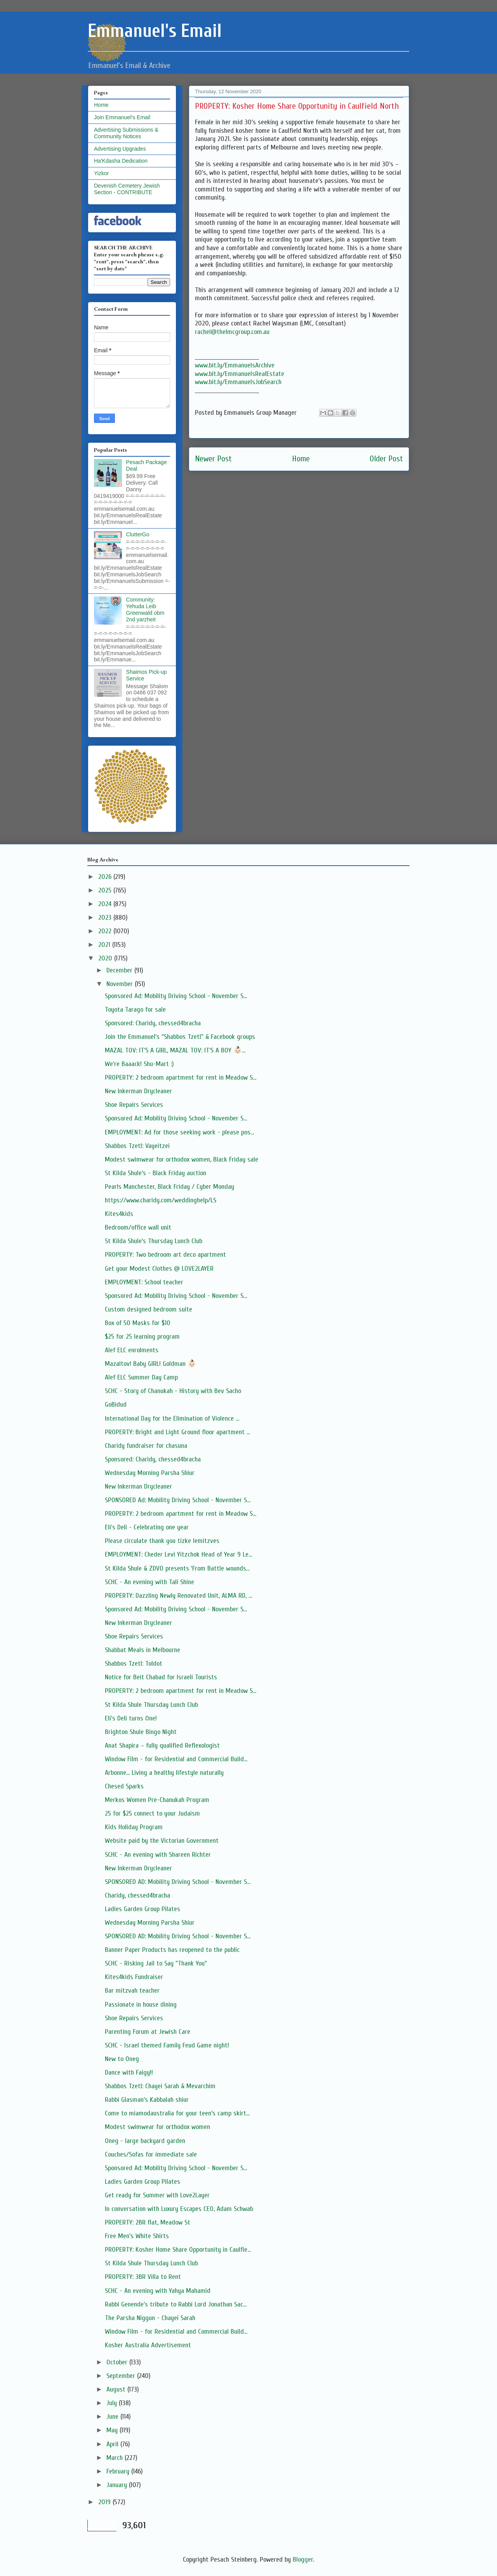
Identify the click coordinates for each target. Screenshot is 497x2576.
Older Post (386, 459)
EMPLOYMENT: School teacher (144, 1282)
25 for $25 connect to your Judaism (152, 1813)
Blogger (303, 2559)
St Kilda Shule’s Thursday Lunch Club (153, 1241)
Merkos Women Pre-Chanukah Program (157, 1800)
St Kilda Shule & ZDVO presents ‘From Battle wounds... (177, 1568)
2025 (105, 890)
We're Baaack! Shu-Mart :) (139, 1064)
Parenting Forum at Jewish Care (147, 2032)
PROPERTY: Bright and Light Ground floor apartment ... (177, 1432)
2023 (105, 917)
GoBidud (116, 1404)
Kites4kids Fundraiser (134, 1977)
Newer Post (213, 459)
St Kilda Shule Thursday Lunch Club (151, 1705)
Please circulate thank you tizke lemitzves (162, 1541)
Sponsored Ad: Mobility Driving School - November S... (176, 996)
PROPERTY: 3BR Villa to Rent (143, 2277)
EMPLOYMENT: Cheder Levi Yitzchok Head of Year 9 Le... (178, 1554)
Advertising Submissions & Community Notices (126, 133)
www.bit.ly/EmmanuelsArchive (235, 365)
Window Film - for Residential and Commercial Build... (176, 1759)
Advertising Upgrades (120, 149)
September (121, 2376)
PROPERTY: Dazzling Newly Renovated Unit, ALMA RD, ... (178, 1596)
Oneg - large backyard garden (145, 2141)
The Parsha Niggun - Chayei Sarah (150, 2318)
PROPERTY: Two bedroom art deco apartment (165, 1255)
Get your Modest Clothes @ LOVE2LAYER (159, 1269)
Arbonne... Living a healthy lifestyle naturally (164, 1773)
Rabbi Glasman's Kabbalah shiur (147, 2100)
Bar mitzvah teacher (132, 1990)
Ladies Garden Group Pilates (142, 1909)
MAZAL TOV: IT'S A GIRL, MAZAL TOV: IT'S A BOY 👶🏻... (175, 1050)
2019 (105, 2502)
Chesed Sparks (124, 1786)
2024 (105, 904)
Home (301, 459)
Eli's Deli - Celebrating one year (147, 1527)
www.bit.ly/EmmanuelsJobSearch (238, 382)
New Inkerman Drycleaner (138, 1091)
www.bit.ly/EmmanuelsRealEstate (239, 374)
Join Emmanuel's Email (122, 117)
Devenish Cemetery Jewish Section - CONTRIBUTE (127, 189)
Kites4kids (119, 1214)
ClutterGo (137, 534)
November (120, 984)
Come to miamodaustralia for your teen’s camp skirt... (177, 2113)
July (112, 2403)
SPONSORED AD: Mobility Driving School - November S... (177, 1882)
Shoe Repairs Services (134, 1105)
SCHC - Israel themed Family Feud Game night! (167, 2045)
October (117, 2362)
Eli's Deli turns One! (131, 1718)
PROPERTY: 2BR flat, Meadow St (147, 2222)
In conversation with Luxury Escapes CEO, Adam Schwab (179, 2209)
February (118, 2471)
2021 (105, 945)
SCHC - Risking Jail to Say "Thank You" (156, 1963)
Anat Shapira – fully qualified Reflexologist (162, 1745)
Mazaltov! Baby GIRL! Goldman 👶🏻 (150, 1364)
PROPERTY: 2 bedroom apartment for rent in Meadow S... (180, 1077)
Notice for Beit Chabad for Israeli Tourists (161, 1677)
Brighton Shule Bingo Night (141, 1732)
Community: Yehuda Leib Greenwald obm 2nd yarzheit (145, 609)
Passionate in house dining (141, 2004)
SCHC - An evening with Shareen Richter (158, 1855)
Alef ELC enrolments (131, 1350)
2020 (106, 958)
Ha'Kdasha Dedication (121, 161)
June (113, 2416)
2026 (105, 877)
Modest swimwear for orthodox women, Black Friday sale (181, 1159)
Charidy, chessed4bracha (137, 1895)
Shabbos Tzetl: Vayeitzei (137, 1146)
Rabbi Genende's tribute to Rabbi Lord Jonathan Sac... (176, 2304)
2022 (105, 931)
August (116, 2389)
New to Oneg (122, 2059)
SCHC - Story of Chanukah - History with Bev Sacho (173, 1391)
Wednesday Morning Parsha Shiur (150, 1473)
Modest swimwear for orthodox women (157, 2127)
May (113, 2430)
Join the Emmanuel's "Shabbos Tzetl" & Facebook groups (180, 1037)
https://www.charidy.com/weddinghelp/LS (160, 1200)
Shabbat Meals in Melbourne (142, 1650)
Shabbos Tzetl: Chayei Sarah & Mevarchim (160, 2086)
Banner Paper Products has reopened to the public (172, 1950)
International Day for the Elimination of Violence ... (172, 1418)
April (113, 2444)
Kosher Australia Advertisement (148, 2345)
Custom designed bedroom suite (148, 1309)
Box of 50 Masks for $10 (137, 1323)
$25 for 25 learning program (142, 1336)
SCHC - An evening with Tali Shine (149, 1582)
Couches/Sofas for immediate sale (151, 2154)
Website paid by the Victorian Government (162, 1841)
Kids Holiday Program (134, 1827)
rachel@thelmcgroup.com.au (232, 332)
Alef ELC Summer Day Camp (141, 1377)
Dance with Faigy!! (129, 2072)
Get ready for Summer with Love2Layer (157, 2195)
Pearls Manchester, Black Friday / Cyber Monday (169, 1187)
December (120, 970)
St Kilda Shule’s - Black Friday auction (155, 1173)
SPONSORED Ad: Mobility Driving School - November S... (177, 1500)
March (115, 2458)
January (117, 2485)
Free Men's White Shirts (137, 2236)
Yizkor (101, 173)
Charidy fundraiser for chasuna (146, 1446)
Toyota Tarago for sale (135, 1009)
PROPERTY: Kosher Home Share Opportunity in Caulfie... (178, 2250)
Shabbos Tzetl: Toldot (133, 1663)
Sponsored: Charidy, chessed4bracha (153, 1023)
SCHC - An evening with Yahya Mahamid (157, 2291)
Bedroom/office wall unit (138, 1227)
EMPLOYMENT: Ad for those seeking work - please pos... (179, 1132)
